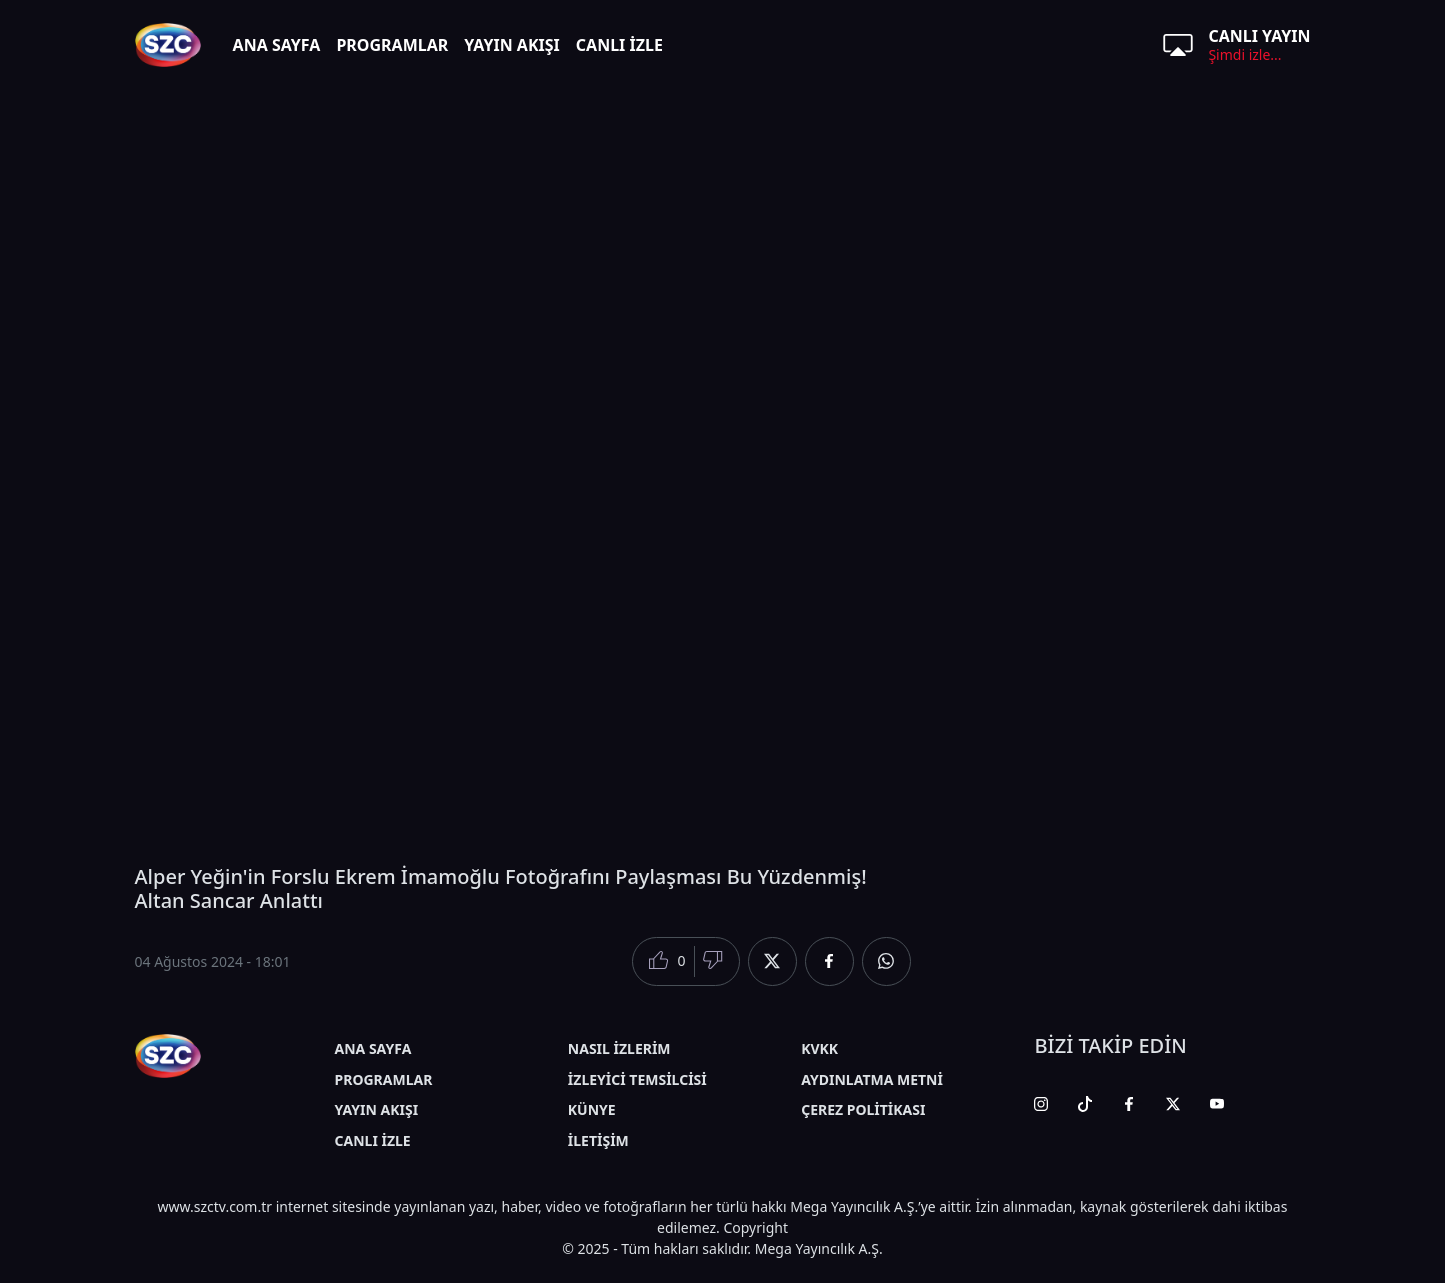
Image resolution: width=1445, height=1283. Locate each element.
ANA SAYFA (277, 45)
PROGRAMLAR (392, 45)
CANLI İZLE (619, 45)
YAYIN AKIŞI (512, 45)
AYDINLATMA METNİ (872, 1079)
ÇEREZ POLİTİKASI (863, 1109)
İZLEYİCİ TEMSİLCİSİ (637, 1079)
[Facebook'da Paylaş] (829, 961)
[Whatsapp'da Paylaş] (886, 961)
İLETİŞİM (598, 1140)
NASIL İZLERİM (619, 1048)
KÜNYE (592, 1109)
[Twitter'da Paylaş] (772, 961)
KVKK (819, 1048)
